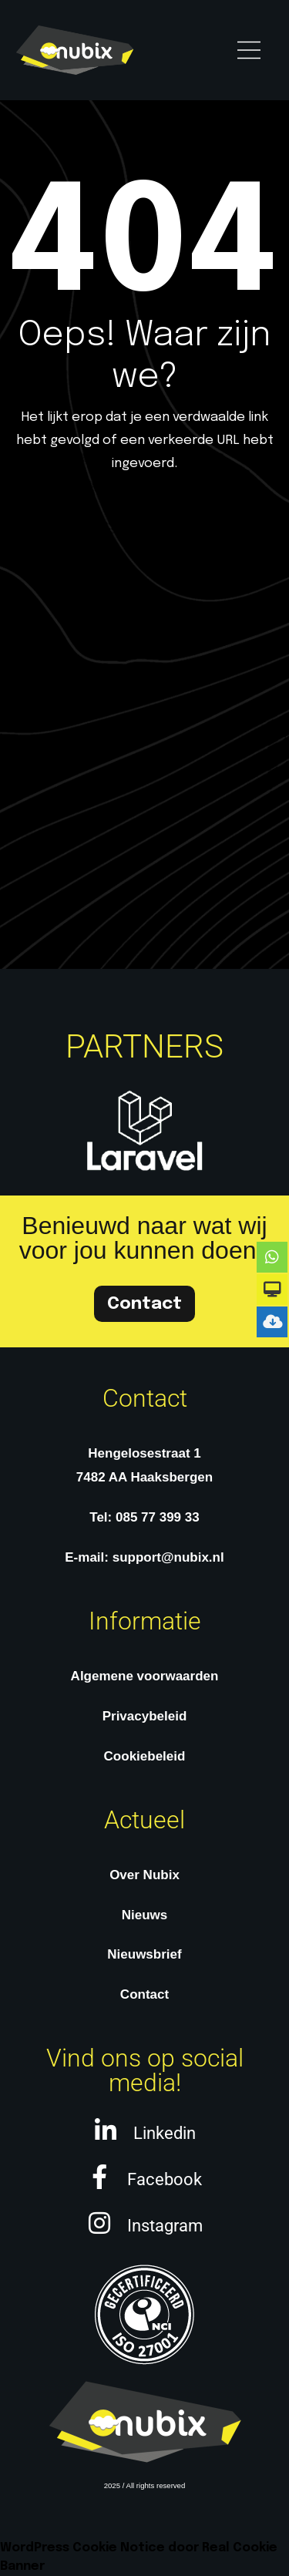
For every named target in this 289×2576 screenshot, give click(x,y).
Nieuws (145, 1915)
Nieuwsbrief (144, 1954)
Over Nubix (144, 1875)
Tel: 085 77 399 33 (144, 1517)
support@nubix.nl (168, 1557)
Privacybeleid (144, 1716)
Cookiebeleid (145, 1756)
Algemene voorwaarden (145, 1676)
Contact (144, 1994)
